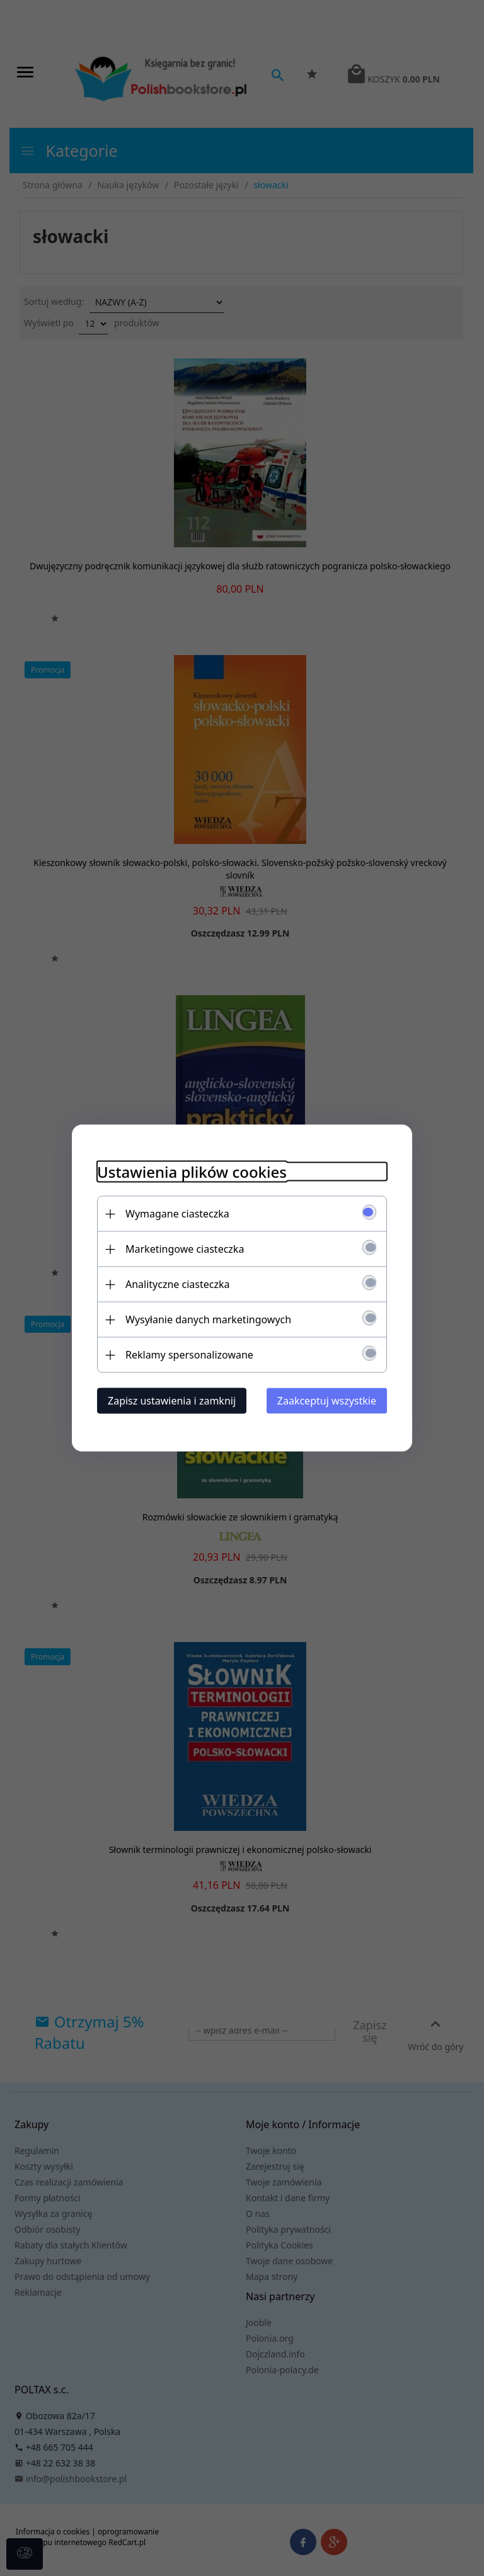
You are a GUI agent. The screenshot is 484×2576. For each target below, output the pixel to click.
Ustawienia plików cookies (192, 1172)
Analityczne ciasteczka (177, 1284)
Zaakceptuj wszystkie (326, 1401)
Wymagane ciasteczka (177, 1214)
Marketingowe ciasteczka (184, 1249)
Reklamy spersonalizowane (189, 1355)
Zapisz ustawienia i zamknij (172, 1401)
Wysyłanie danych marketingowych (208, 1319)
